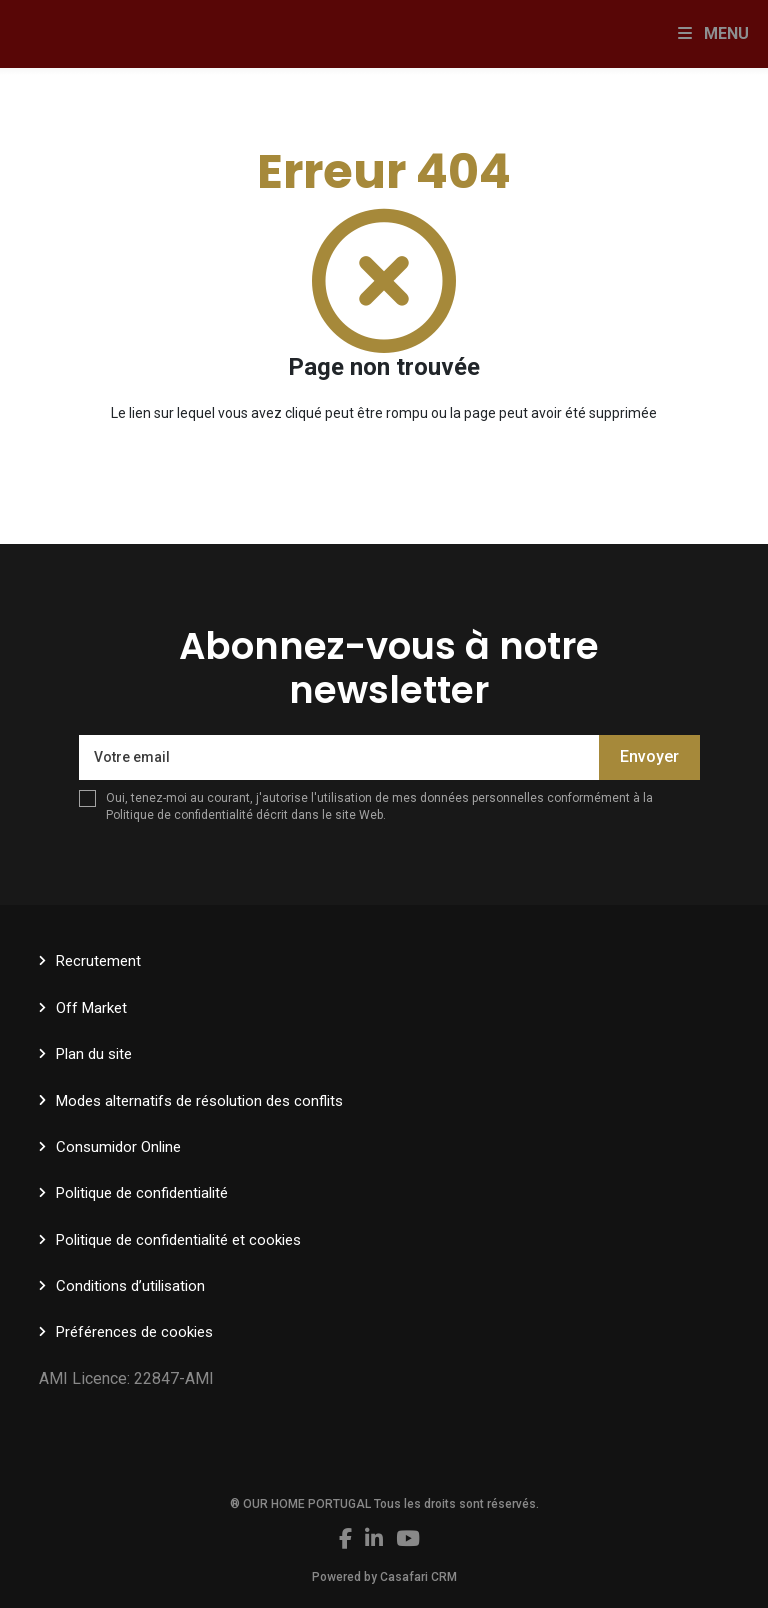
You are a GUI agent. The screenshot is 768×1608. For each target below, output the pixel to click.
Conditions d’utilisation (130, 1286)
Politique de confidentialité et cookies (178, 1240)
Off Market (91, 1008)
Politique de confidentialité (179, 815)
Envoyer (649, 756)
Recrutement (98, 961)
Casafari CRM (418, 1577)
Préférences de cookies (134, 1332)
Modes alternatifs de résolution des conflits (199, 1101)
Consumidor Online (118, 1147)
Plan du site (94, 1054)
